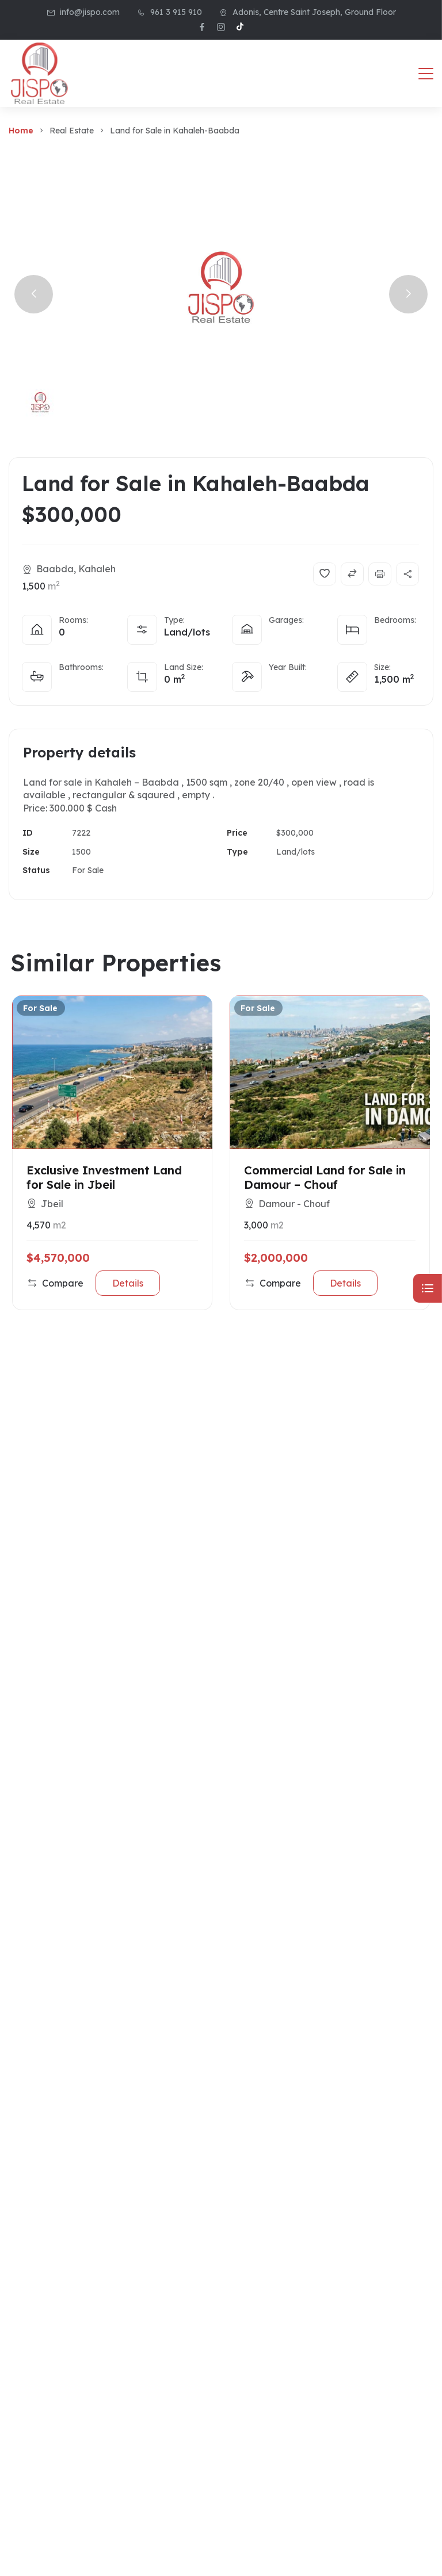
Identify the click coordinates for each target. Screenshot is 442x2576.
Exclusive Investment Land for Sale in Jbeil (104, 1177)
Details (127, 1283)
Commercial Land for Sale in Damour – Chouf (325, 1177)
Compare (54, 1283)
